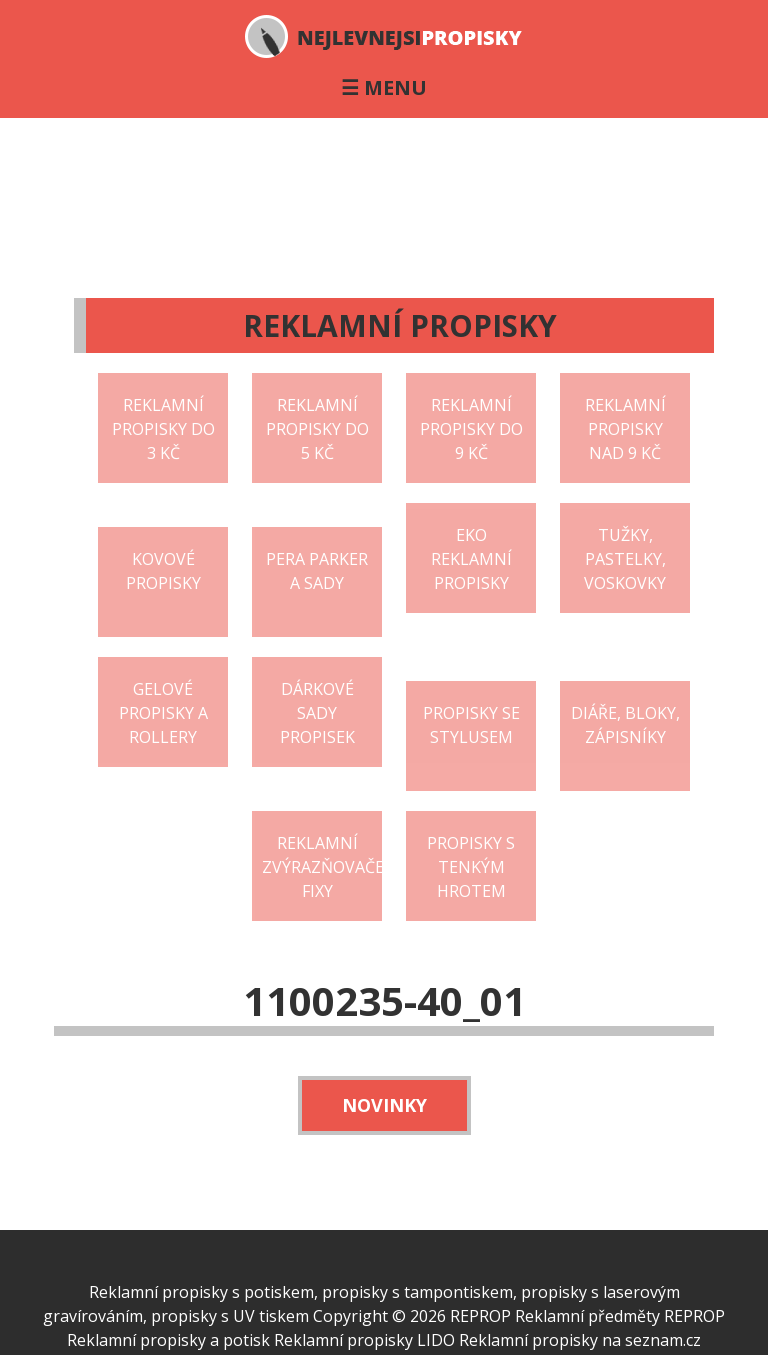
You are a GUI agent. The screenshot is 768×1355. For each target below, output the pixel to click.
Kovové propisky (163, 571)
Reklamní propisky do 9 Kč (471, 429)
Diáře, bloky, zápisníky (625, 725)
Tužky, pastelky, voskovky (625, 559)
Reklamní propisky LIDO (364, 1340)
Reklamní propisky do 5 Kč (317, 429)
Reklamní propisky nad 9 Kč (625, 429)
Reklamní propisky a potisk (168, 1340)
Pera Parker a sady (317, 571)
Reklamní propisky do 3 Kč (163, 429)
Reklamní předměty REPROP (620, 1316)
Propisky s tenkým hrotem (471, 867)
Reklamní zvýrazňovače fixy (322, 867)
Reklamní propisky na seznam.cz (580, 1340)
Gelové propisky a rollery (163, 713)
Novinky (384, 1105)
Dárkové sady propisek (317, 713)
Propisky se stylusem (471, 725)
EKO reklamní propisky (471, 559)
